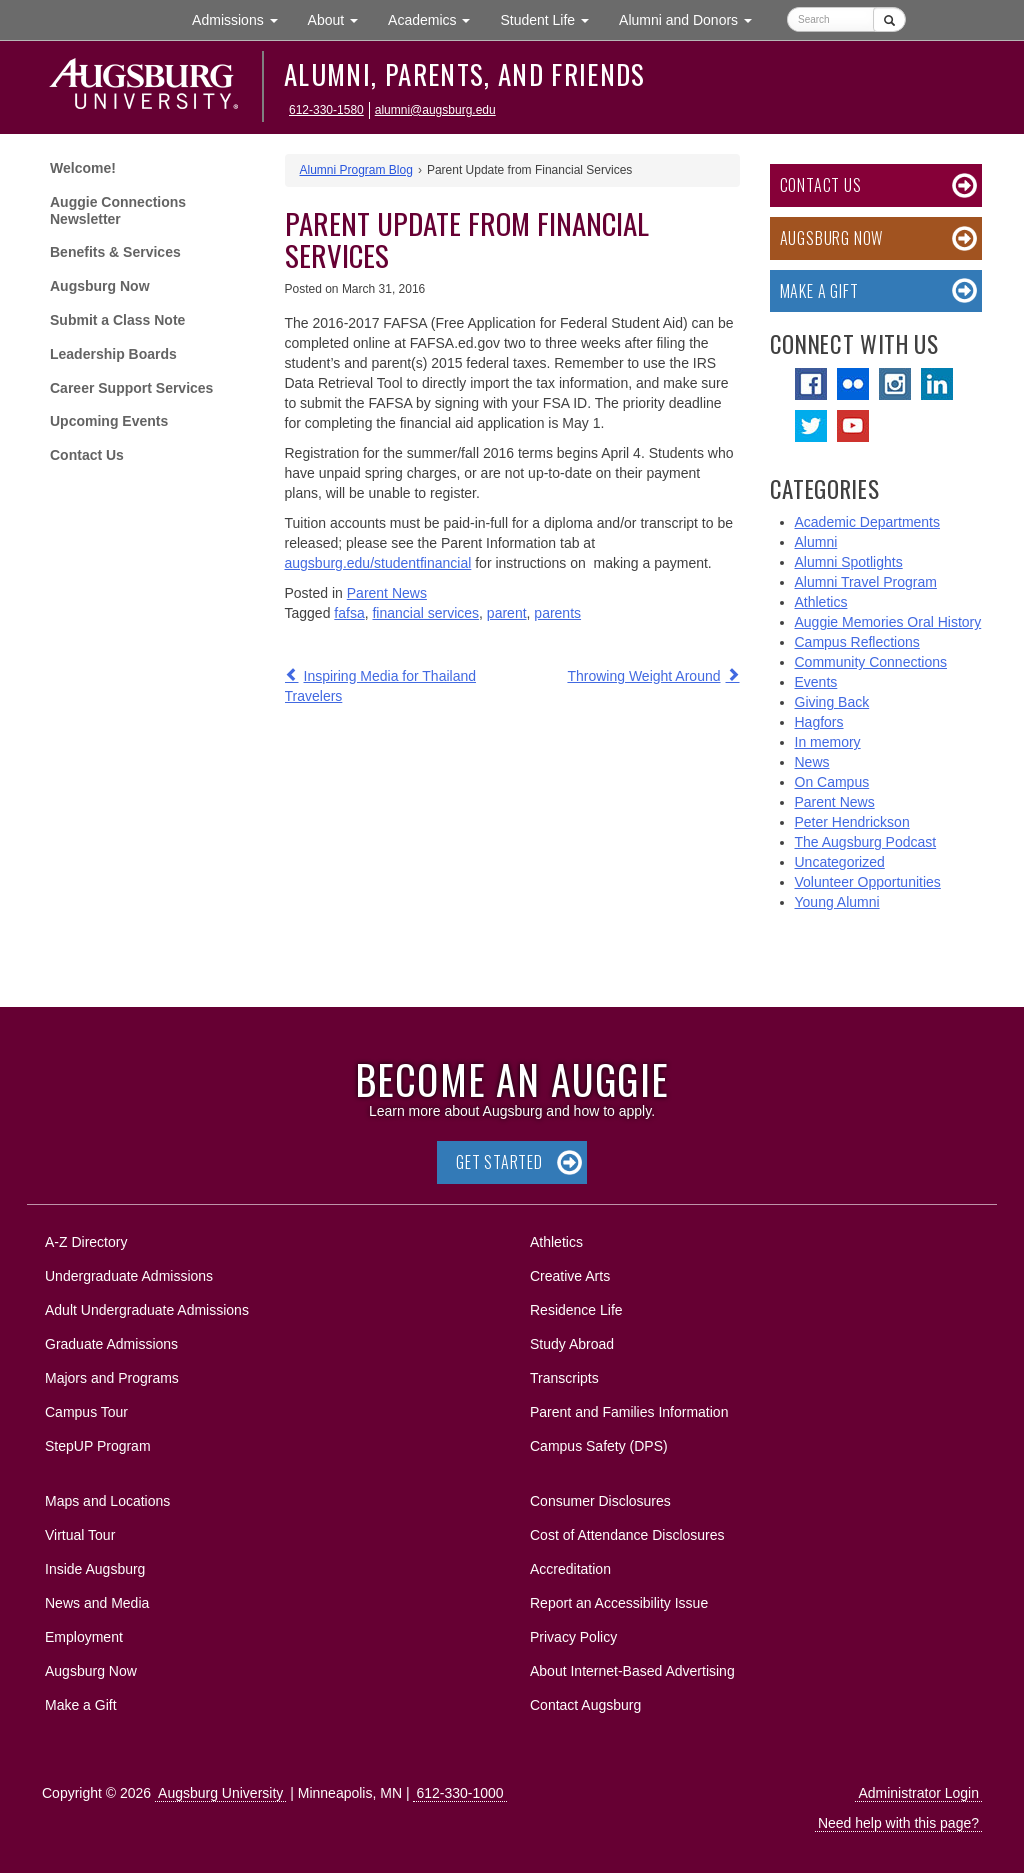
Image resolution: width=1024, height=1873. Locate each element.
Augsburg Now (100, 286)
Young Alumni (837, 902)
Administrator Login (918, 1793)
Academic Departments (868, 522)
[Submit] (889, 19)
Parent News (387, 593)
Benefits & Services (115, 252)
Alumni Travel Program (866, 582)
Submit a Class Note (117, 320)
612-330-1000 (459, 1793)
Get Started (499, 1162)
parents (557, 613)
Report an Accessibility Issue (619, 1603)
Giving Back (832, 702)
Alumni (816, 542)
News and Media (97, 1603)
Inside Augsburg (95, 1569)
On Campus (832, 782)
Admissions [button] (242, 18)
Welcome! (83, 168)
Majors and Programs (111, 1374)
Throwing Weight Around (643, 676)
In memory (828, 742)
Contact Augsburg (585, 1705)
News (812, 762)
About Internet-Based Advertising (632, 1671)
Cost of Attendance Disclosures (627, 1535)
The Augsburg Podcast (866, 842)
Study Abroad (572, 1344)
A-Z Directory (86, 1242)
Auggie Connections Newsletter (118, 210)
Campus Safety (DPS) (599, 1446)
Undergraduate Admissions (129, 1276)
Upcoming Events (109, 421)
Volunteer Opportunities (868, 882)
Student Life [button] (552, 18)
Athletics (821, 602)
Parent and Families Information (629, 1412)
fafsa (349, 613)
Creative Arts (570, 1276)
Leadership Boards (113, 354)
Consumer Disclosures (600, 1501)
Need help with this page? (898, 1823)
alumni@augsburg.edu (435, 110)
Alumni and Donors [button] (693, 18)
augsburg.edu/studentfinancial (378, 563)
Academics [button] (436, 18)
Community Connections (871, 662)
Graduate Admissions (111, 1344)
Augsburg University (220, 1793)
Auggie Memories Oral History (888, 622)
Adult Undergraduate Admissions (147, 1310)
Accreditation (570, 1569)
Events (816, 682)
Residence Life (576, 1310)
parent (507, 613)
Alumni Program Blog (356, 170)
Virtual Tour (80, 1535)
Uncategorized (840, 862)
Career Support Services (131, 388)
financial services (425, 613)
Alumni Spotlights (849, 562)
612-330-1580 (326, 110)
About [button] (340, 24)
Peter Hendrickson (852, 822)
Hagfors (819, 722)
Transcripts (564, 1378)
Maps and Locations (107, 1501)
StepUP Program (98, 1446)
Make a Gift (819, 291)
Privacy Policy (573, 1637)
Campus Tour (86, 1412)
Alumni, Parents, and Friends (465, 74)
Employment (84, 1637)
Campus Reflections (857, 642)
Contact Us (87, 455)
